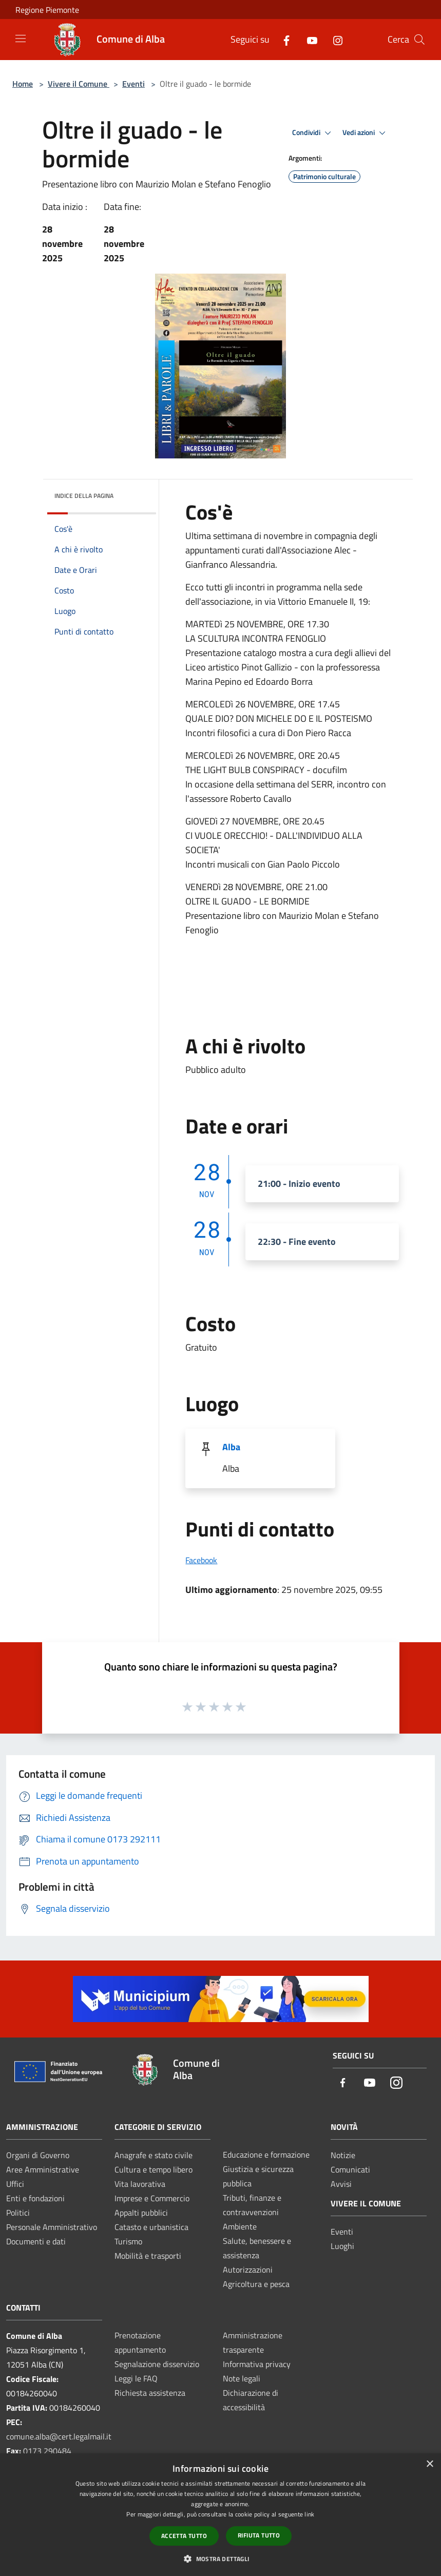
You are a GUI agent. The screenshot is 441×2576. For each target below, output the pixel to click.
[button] (220, 2558)
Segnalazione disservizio (156, 2364)
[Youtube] (308, 39)
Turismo (128, 2241)
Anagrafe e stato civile (153, 2155)
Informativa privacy (257, 2364)
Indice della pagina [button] (83, 496)
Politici (18, 2212)
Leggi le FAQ (136, 2378)
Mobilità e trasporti (147, 2256)
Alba (231, 1447)
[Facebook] (282, 39)
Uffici (15, 2184)
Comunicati (350, 2169)
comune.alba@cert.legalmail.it (58, 2436)
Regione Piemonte (47, 10)
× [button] (429, 2464)
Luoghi (342, 2246)
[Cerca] (419, 39)
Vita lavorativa (139, 2184)
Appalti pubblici (141, 2212)
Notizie (343, 2155)
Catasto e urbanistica (151, 2227)
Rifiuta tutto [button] (259, 2535)
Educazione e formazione (266, 2154)
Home (22, 84)
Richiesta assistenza (149, 2393)
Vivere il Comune (78, 84)
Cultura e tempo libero (153, 2169)
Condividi (313, 133)
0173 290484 (47, 2451)
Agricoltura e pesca (256, 2284)
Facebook (201, 1560)
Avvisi (341, 2184)
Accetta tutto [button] (184, 2536)
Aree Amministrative (42, 2169)
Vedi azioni (365, 133)
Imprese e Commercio (151, 2198)
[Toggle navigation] (20, 38)
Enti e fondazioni (35, 2198)
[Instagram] (333, 39)
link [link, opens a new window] (309, 2514)
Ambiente (240, 2226)
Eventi (133, 84)
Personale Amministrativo (51, 2227)
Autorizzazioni (248, 2269)
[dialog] (220, 2514)
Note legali (241, 2378)
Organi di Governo (37, 2155)
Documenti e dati (36, 2241)
